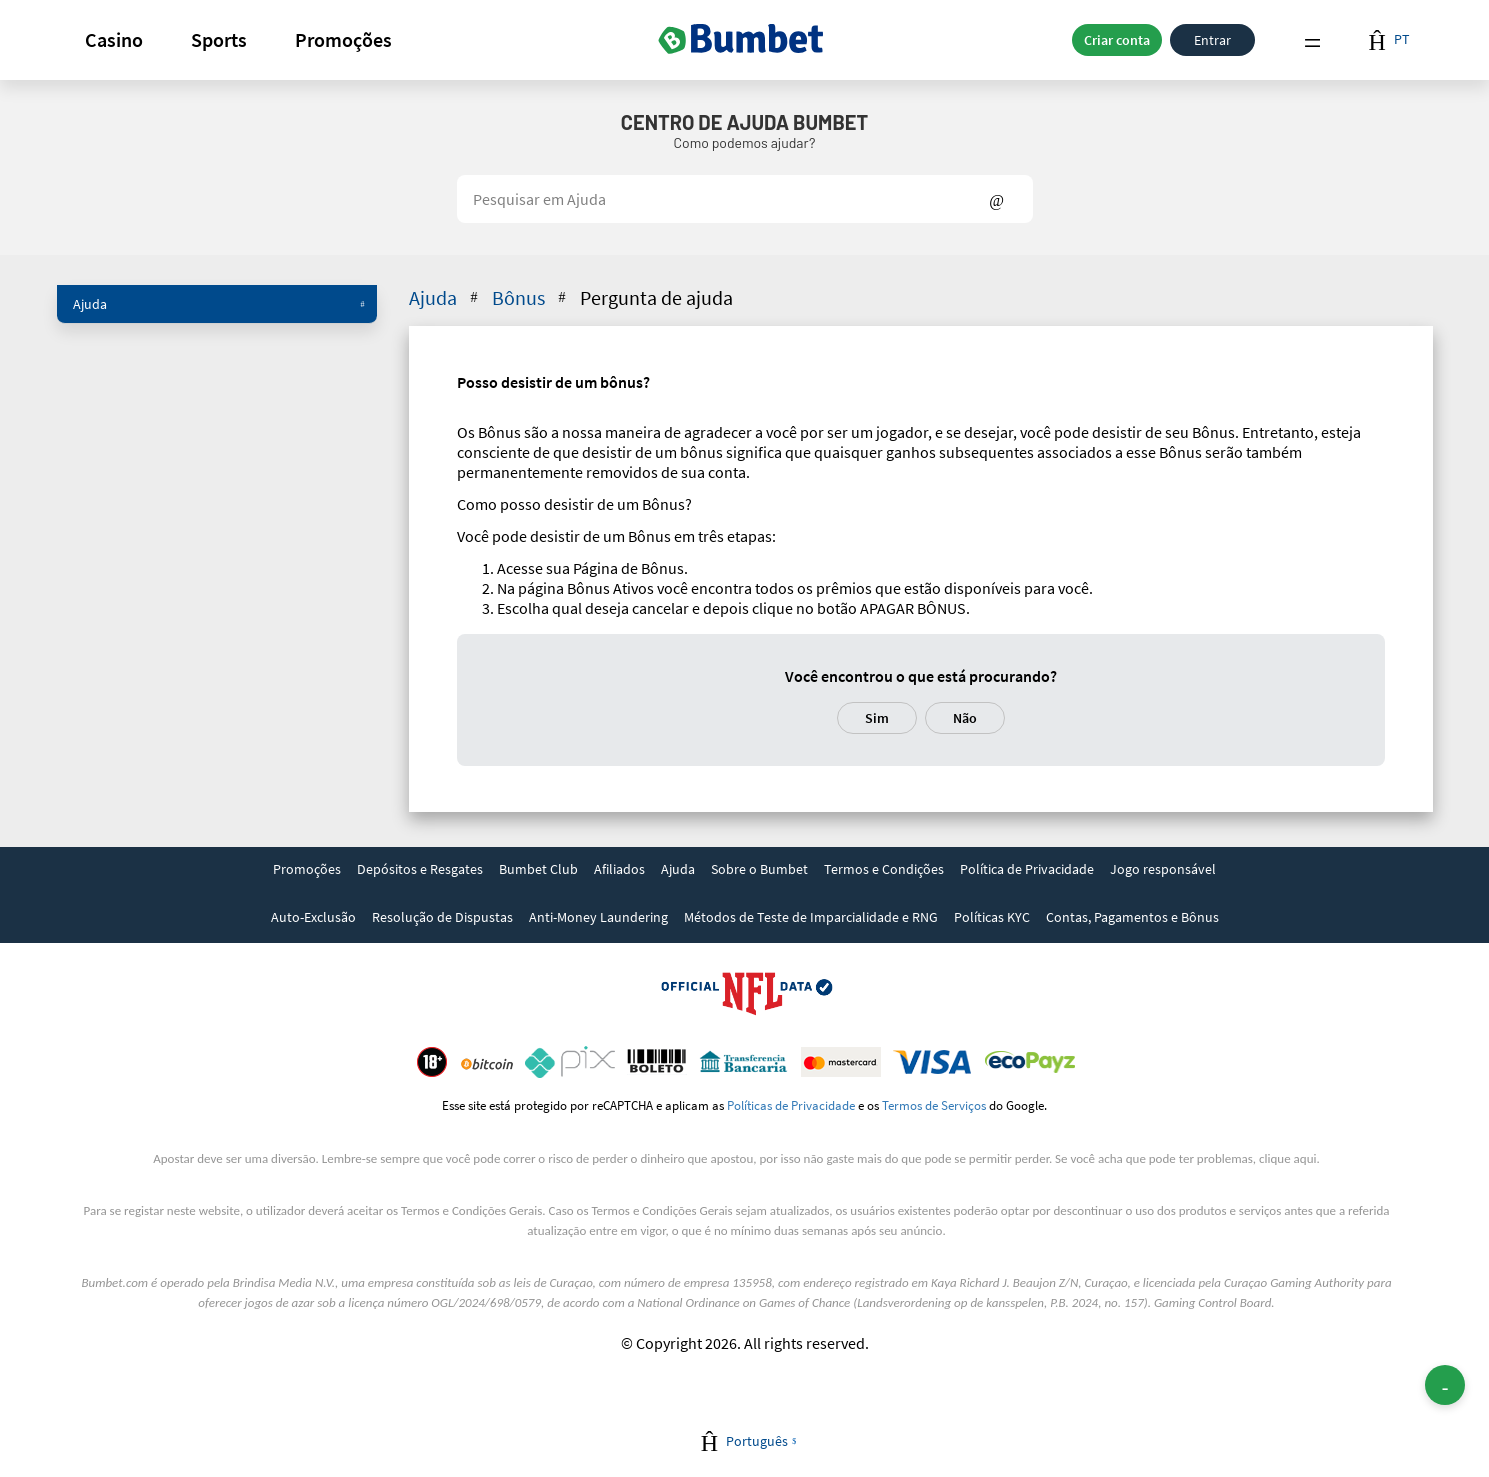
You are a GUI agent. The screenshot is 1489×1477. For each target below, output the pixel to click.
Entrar (1212, 40)
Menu (1312, 40)
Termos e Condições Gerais (471, 1210)
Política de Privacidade (1027, 869)
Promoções (343, 39)
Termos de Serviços (934, 1105)
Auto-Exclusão (313, 917)
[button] (114, 40)
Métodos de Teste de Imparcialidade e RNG (811, 917)
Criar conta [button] (1117, 40)
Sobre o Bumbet (759, 869)
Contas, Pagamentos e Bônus (1132, 917)
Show (996, 199)
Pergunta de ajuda (656, 297)
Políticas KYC (992, 917)
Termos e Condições (884, 869)
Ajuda (219, 304)
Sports (219, 39)
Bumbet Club (538, 869)
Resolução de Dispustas (442, 917)
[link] (307, 871)
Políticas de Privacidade (791, 1105)
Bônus (531, 297)
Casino (114, 39)
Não (965, 718)
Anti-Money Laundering (598, 917)
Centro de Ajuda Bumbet (744, 122)
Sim (877, 718)
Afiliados (619, 869)
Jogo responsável (1163, 869)
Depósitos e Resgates (420, 869)
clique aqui (1287, 1158)
